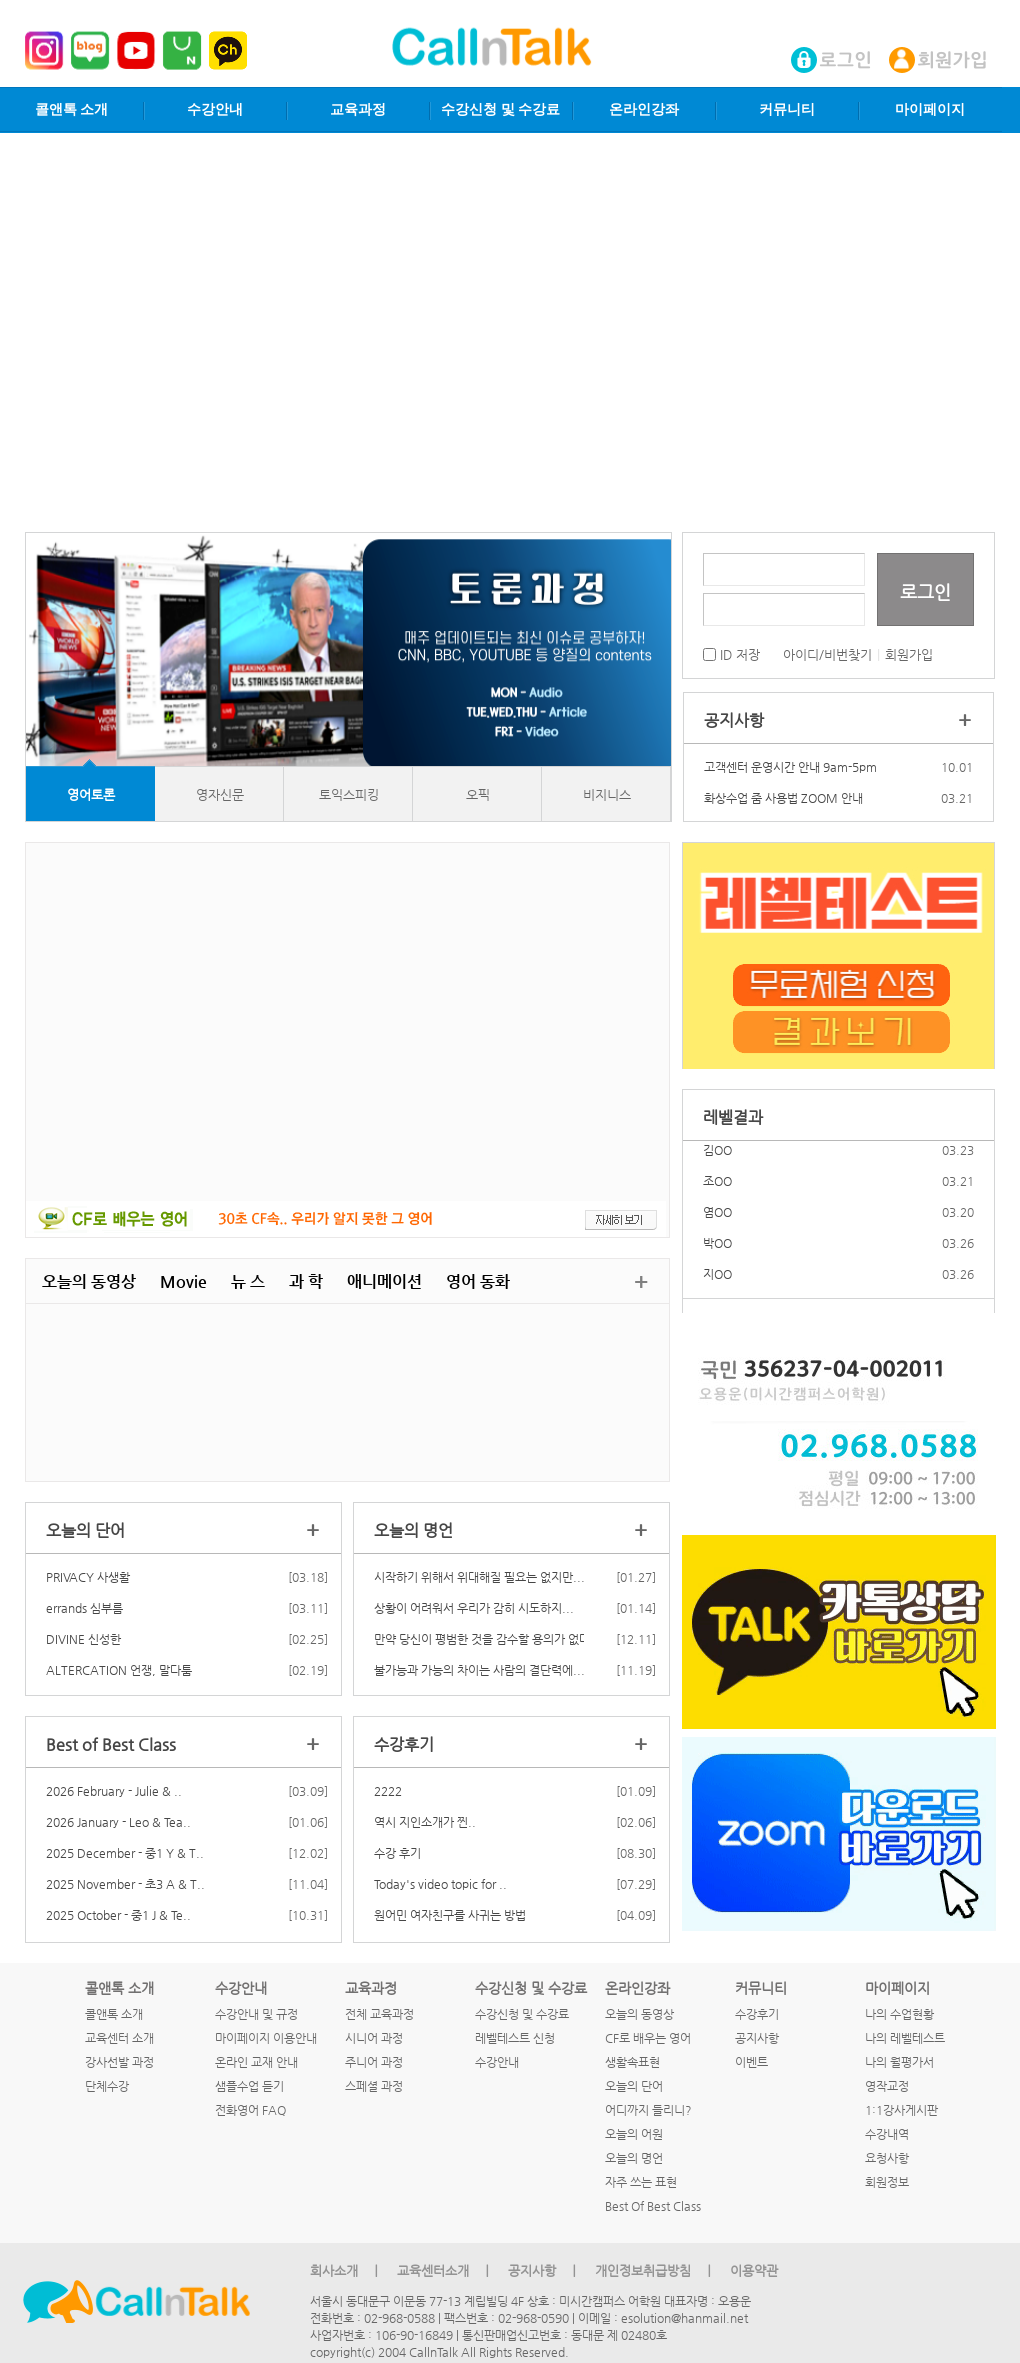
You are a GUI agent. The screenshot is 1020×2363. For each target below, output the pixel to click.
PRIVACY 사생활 (88, 1577)
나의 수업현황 (899, 2014)
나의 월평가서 (899, 2062)
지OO (717, 1288)
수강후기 (757, 2014)
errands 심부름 (84, 1608)
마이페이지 (930, 109)
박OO (717, 1257)
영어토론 (91, 794)
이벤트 (751, 2062)
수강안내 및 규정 (256, 2014)
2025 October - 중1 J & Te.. (118, 1915)
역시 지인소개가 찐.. (425, 1822)
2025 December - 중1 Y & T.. (125, 1853)
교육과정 (358, 109)
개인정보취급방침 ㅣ (655, 2270)
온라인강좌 (644, 109)
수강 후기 (397, 1853)
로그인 (925, 591)
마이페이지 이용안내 (266, 2038)
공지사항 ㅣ (544, 2270)
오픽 (478, 794)
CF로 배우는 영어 (648, 2038)
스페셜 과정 (374, 2086)
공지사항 (757, 2038)
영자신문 (220, 794)
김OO (717, 1164)
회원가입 (909, 654)
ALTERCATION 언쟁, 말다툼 (119, 1670)
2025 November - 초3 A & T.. (125, 1884)
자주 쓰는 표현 (641, 2182)
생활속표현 (632, 2062)
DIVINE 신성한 (83, 1639)
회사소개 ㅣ (346, 2270)
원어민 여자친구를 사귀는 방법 (450, 1915)
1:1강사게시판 (901, 2110)
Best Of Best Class (653, 2206)
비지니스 (607, 794)
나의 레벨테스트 (905, 2038)
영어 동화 (478, 1281)
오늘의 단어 (634, 2086)
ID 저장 (731, 654)
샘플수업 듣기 (249, 2086)
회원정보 (887, 2182)
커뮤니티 (787, 109)
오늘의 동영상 (89, 1281)
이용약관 (754, 2270)
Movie (183, 1281)
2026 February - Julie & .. (114, 1791)
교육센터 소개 (119, 2038)
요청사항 (887, 2158)
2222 (388, 1791)
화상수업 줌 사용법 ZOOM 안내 (783, 798)
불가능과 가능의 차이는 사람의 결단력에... (479, 1670)
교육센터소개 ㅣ (445, 2270)
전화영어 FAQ (250, 2110)
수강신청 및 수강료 (500, 109)
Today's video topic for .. (440, 1884)
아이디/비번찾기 (827, 654)
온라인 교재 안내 (256, 2062)
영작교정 (887, 2086)
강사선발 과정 (119, 2062)
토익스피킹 (349, 794)
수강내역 (887, 2134)
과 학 (306, 1281)
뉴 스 (248, 1281)
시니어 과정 (374, 2038)
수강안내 (215, 109)
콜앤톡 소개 (72, 109)
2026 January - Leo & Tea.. (118, 1822)
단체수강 (107, 2086)
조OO (717, 1195)
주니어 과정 (374, 2062)
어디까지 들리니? (648, 2110)
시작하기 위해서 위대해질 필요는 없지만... (479, 1577)
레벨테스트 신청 (515, 2038)
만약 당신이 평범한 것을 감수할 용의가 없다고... (493, 1639)
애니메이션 (384, 1281)
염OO (717, 1226)
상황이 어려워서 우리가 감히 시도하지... (474, 1608)
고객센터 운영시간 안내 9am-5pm (790, 767)
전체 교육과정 (379, 2014)
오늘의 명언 (634, 2158)
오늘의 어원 (634, 2134)
